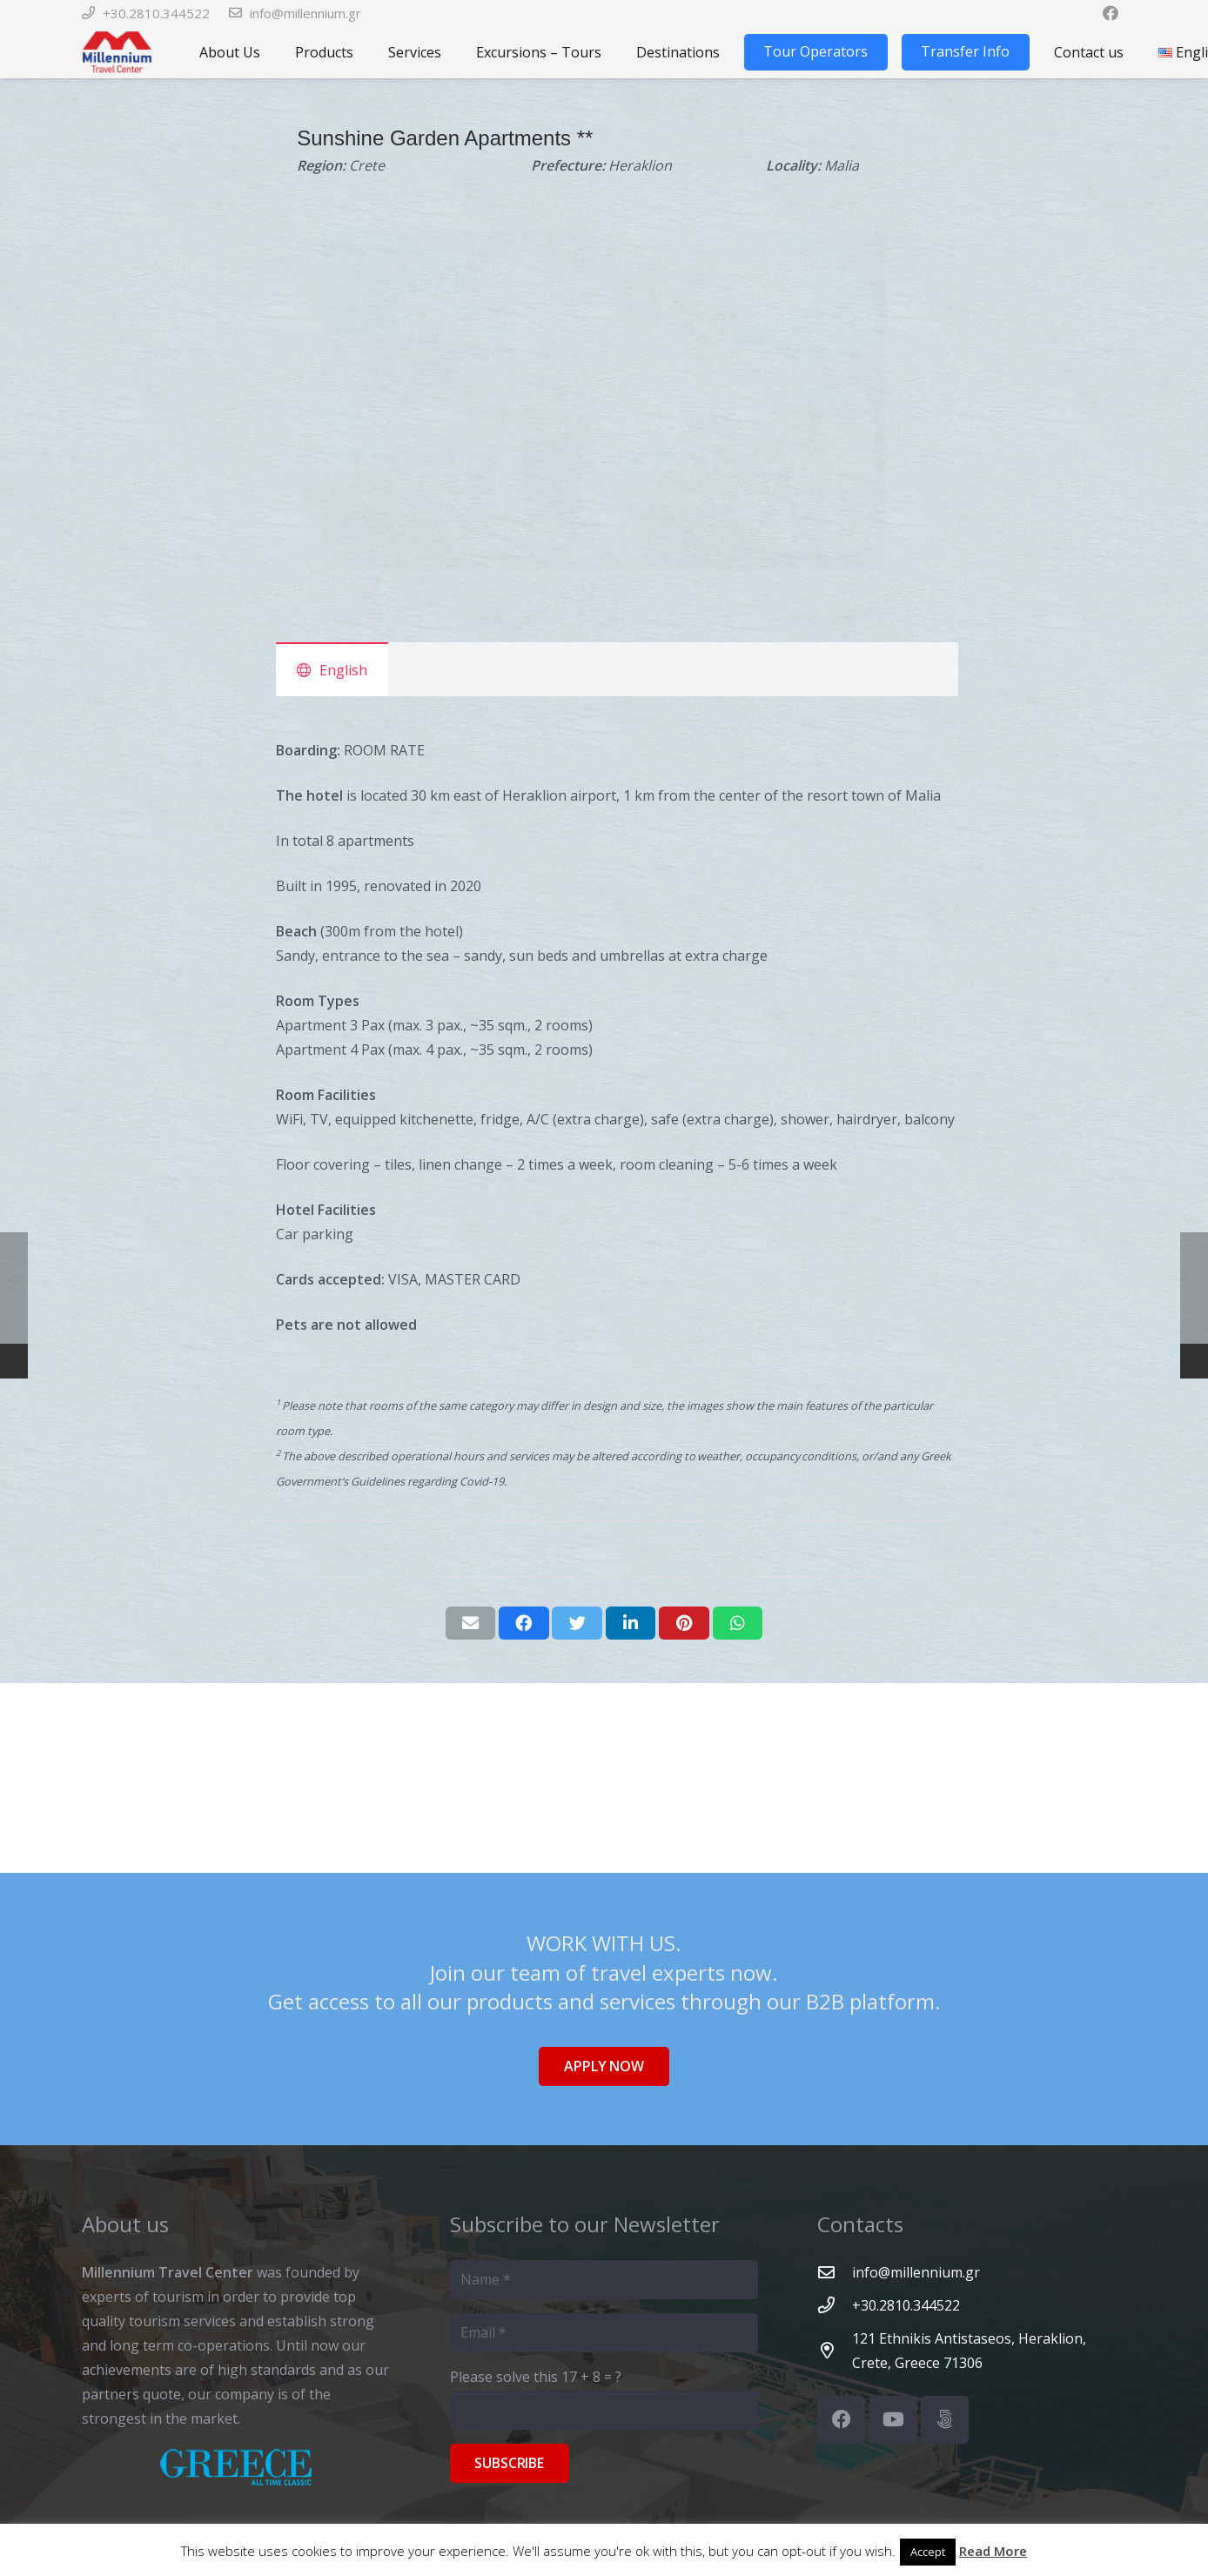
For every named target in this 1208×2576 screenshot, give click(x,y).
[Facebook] (841, 2420)
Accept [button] (927, 2551)
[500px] (945, 2420)
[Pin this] (684, 1623)
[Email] (604, 2332)
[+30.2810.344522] (834, 2305)
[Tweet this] (577, 1623)
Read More (993, 2550)
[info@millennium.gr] (834, 2272)
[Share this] (524, 1623)
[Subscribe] (509, 2463)
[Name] (604, 2279)
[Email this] (471, 1623)
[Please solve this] (604, 2410)
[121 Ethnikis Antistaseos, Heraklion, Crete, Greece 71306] (834, 2350)
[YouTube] (893, 2420)
